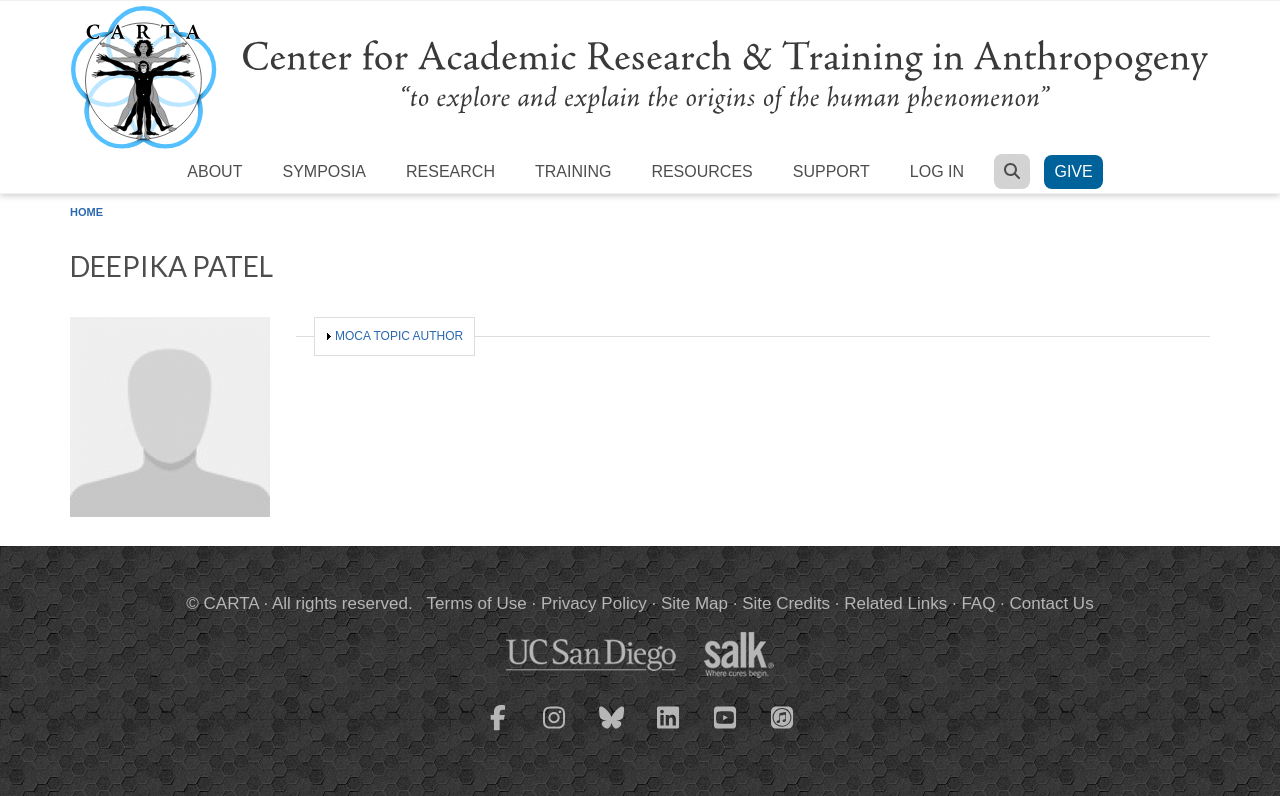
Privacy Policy (594, 603)
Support (831, 171)
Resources (701, 171)
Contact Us (1052, 603)
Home (86, 212)
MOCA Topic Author (399, 336)
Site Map (694, 603)
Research (450, 171)
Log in (937, 171)
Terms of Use (477, 603)
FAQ (978, 603)
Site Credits (786, 603)
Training (573, 171)
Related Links (895, 603)
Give (1073, 171)
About (214, 171)
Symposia (324, 171)
